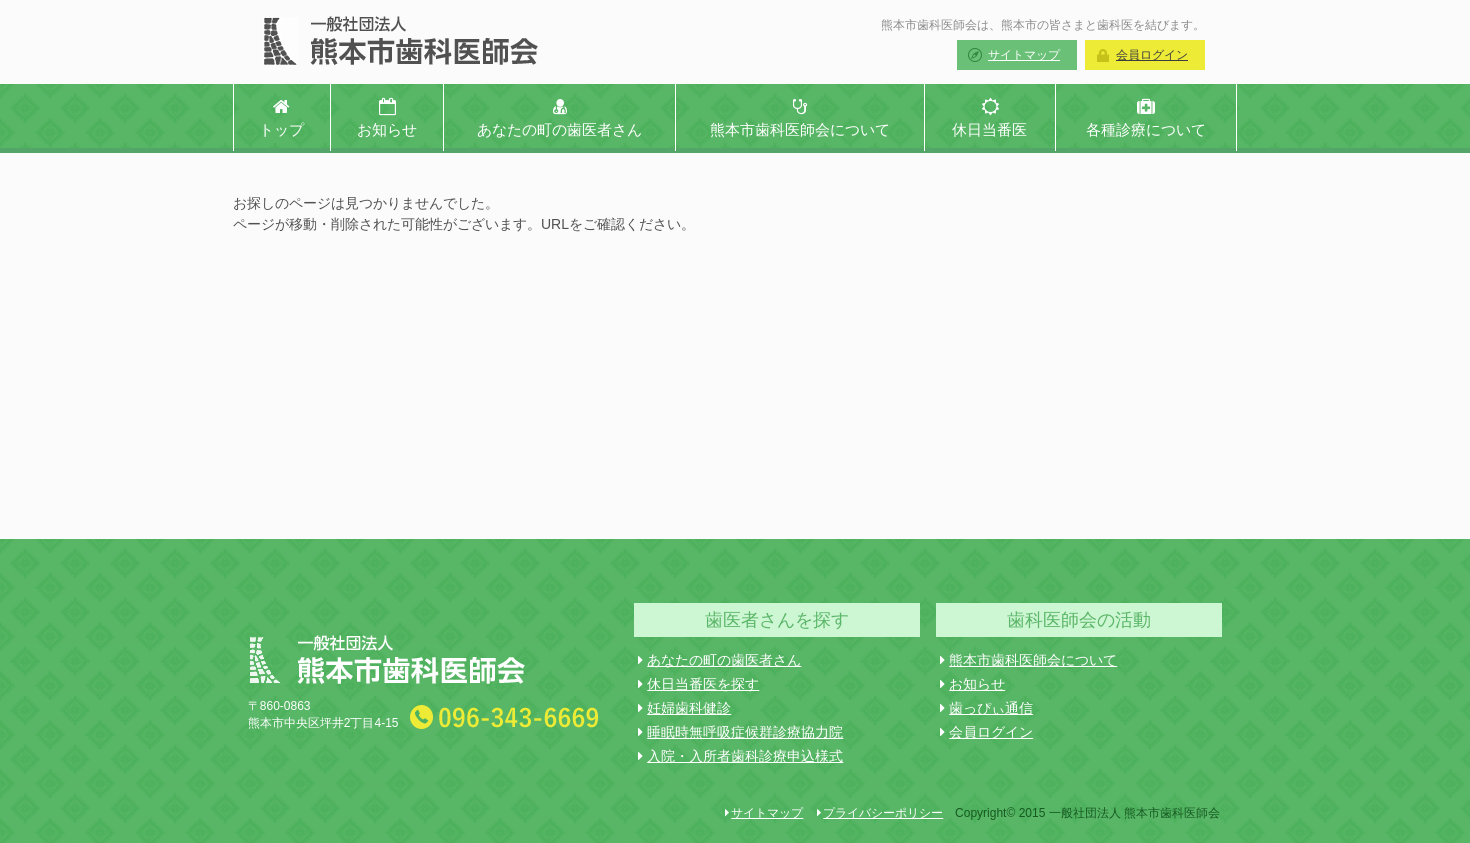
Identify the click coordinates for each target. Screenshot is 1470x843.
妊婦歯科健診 (684, 708)
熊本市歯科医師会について (1028, 660)
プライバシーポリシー (880, 813)
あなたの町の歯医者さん (719, 660)
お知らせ (972, 684)
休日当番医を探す (698, 684)
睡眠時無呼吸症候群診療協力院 (740, 732)
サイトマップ (1024, 55)
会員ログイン (1152, 55)
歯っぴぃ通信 (986, 708)
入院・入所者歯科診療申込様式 (740, 756)
